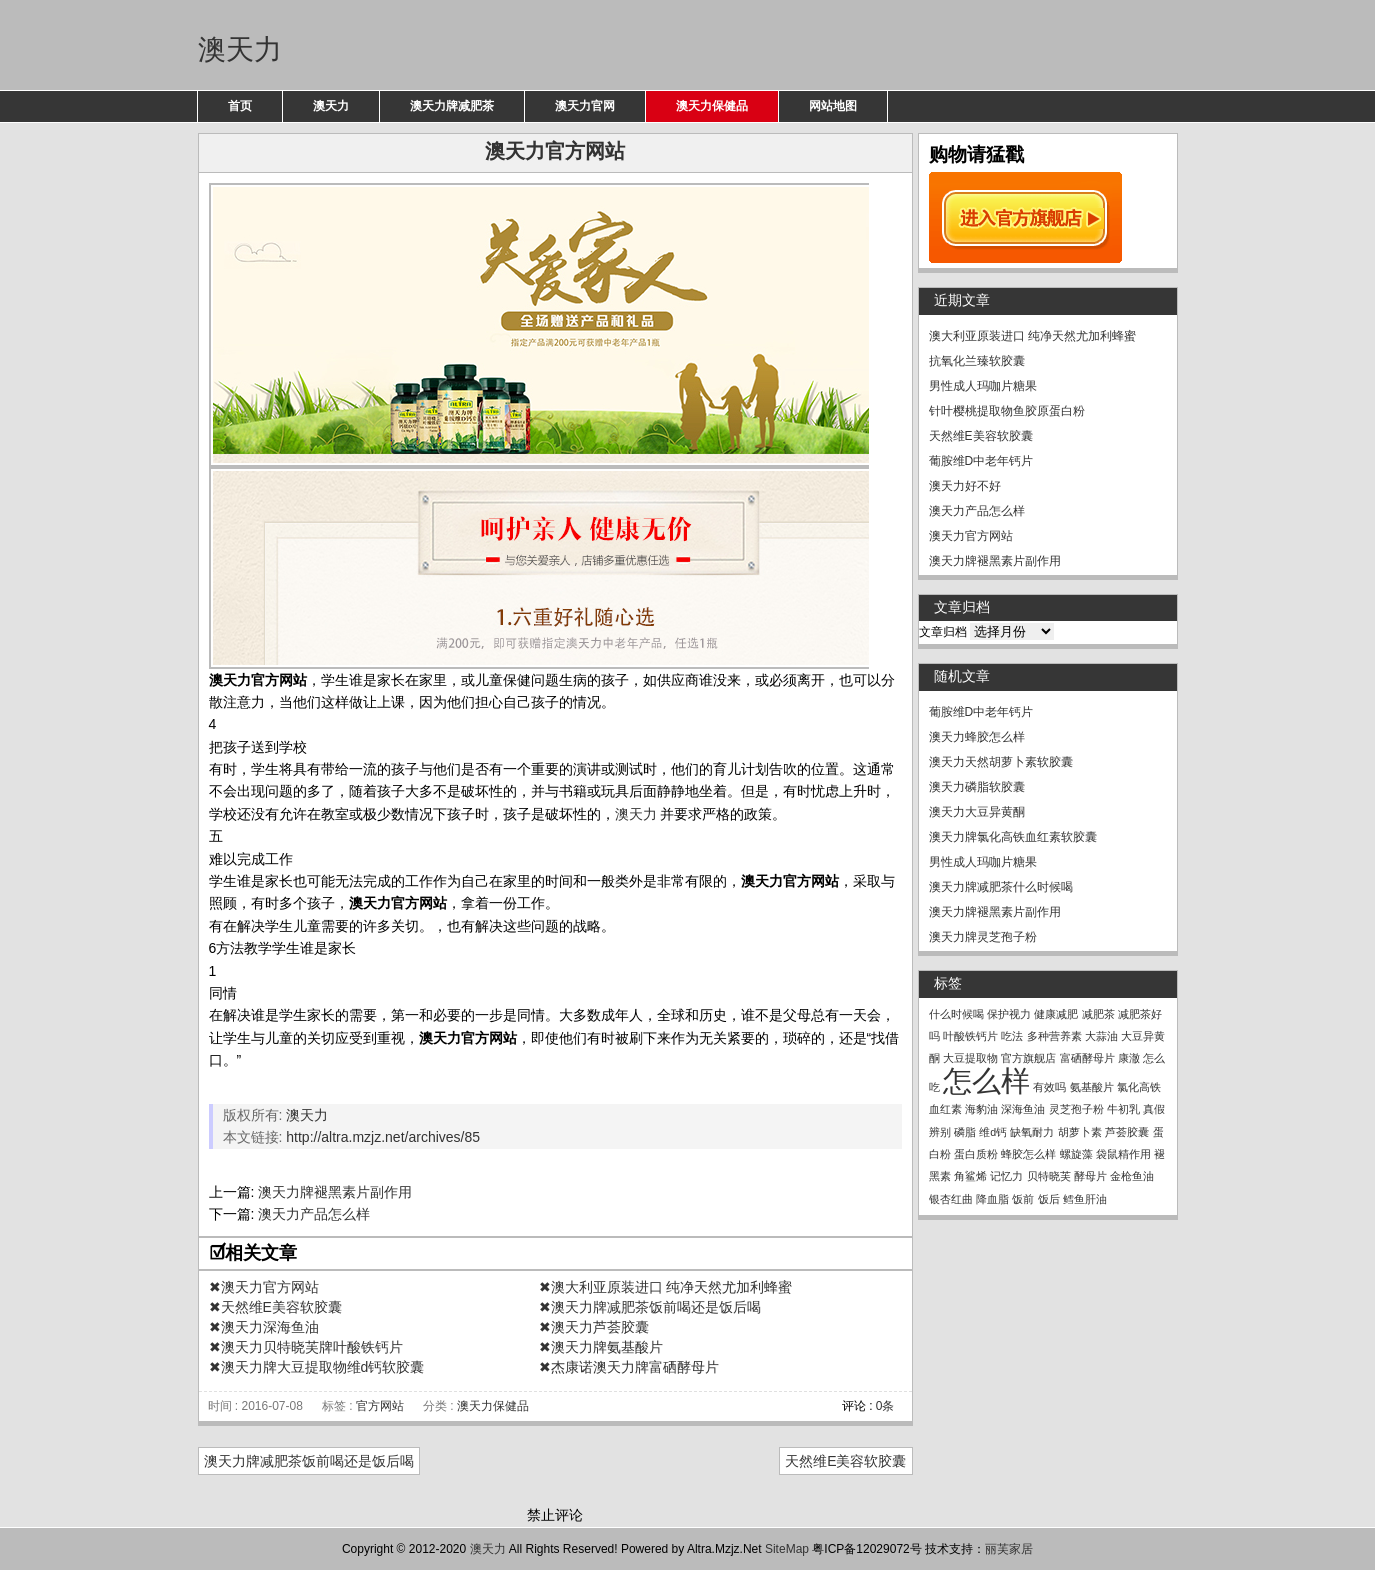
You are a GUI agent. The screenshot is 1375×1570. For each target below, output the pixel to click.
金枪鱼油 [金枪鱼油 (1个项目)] (1132, 1176)
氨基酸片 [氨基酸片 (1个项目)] (1092, 1087)
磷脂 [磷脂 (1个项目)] (965, 1132)
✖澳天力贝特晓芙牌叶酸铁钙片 (306, 1347)
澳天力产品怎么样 (314, 1214)
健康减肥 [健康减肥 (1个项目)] (1056, 1014)
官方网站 (380, 1406)
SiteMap (787, 1549)
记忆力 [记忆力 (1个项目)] (1006, 1176)
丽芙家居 (1009, 1549)
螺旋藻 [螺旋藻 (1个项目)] (1076, 1154)
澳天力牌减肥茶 (452, 106)
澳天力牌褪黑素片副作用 (335, 1192)
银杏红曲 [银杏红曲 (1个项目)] (951, 1199)
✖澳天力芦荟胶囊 (594, 1327)
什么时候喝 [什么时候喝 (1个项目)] (956, 1014)
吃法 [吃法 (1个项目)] (1012, 1036)
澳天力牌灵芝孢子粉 (983, 937)
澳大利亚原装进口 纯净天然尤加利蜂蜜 (1032, 336)
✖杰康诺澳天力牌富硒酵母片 (629, 1367)
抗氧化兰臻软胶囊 (977, 361)
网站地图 (833, 106)
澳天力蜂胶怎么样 (977, 737)
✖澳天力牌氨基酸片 (601, 1347)
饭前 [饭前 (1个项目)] (1023, 1199)
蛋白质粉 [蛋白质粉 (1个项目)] (976, 1154)
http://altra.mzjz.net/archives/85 (383, 1137)
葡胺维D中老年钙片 (981, 461)
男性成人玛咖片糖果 (983, 386)
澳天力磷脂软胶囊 (977, 787)
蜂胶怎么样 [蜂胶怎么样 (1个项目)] (1028, 1154)
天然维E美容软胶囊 (845, 1461)
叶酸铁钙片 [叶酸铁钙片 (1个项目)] (970, 1036)
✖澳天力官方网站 (264, 1287)
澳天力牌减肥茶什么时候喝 (1001, 887)
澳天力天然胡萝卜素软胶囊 (1001, 762)
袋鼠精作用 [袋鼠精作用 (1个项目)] (1123, 1154)
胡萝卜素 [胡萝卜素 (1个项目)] (1080, 1132)
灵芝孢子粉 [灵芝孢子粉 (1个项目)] (1076, 1109)
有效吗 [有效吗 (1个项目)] (1049, 1087)
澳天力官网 (585, 106)
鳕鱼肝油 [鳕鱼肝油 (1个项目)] (1085, 1199)
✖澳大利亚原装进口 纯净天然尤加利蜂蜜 (666, 1287)
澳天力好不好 (965, 486)
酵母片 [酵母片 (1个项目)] (1090, 1176)
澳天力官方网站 (971, 536)
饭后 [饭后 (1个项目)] (1049, 1199)
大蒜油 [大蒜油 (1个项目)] (1101, 1036)
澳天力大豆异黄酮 (977, 812)
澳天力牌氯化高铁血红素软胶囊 (1013, 837)
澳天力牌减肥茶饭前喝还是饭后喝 (309, 1461)
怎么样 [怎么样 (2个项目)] (986, 1080)
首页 (240, 106)
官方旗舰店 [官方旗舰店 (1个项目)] (1028, 1058)
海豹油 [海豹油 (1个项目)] (981, 1109)
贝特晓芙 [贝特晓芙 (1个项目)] (1049, 1176)
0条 (885, 1406)
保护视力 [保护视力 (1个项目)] (1009, 1014)
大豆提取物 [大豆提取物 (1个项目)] (970, 1058)
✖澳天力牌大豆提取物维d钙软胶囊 (317, 1367)
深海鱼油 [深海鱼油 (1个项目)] (1023, 1109)
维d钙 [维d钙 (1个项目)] (993, 1132)
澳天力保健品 (712, 106)
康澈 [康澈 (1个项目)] (1129, 1058)
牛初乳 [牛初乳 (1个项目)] (1123, 1109)
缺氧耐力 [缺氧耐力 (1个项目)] (1032, 1132)
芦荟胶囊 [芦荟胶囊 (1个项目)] (1127, 1132)
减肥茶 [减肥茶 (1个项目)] (1098, 1014)
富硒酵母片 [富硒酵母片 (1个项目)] (1087, 1058)
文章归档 (943, 632)
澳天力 (240, 49)
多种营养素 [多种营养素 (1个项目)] (1054, 1036)
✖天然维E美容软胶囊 (275, 1307)
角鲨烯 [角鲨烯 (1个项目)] (970, 1176)
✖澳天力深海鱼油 (264, 1327)
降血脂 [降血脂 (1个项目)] (992, 1199)
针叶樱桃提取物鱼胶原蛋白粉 (1007, 411)
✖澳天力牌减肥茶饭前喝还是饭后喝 (650, 1307)
